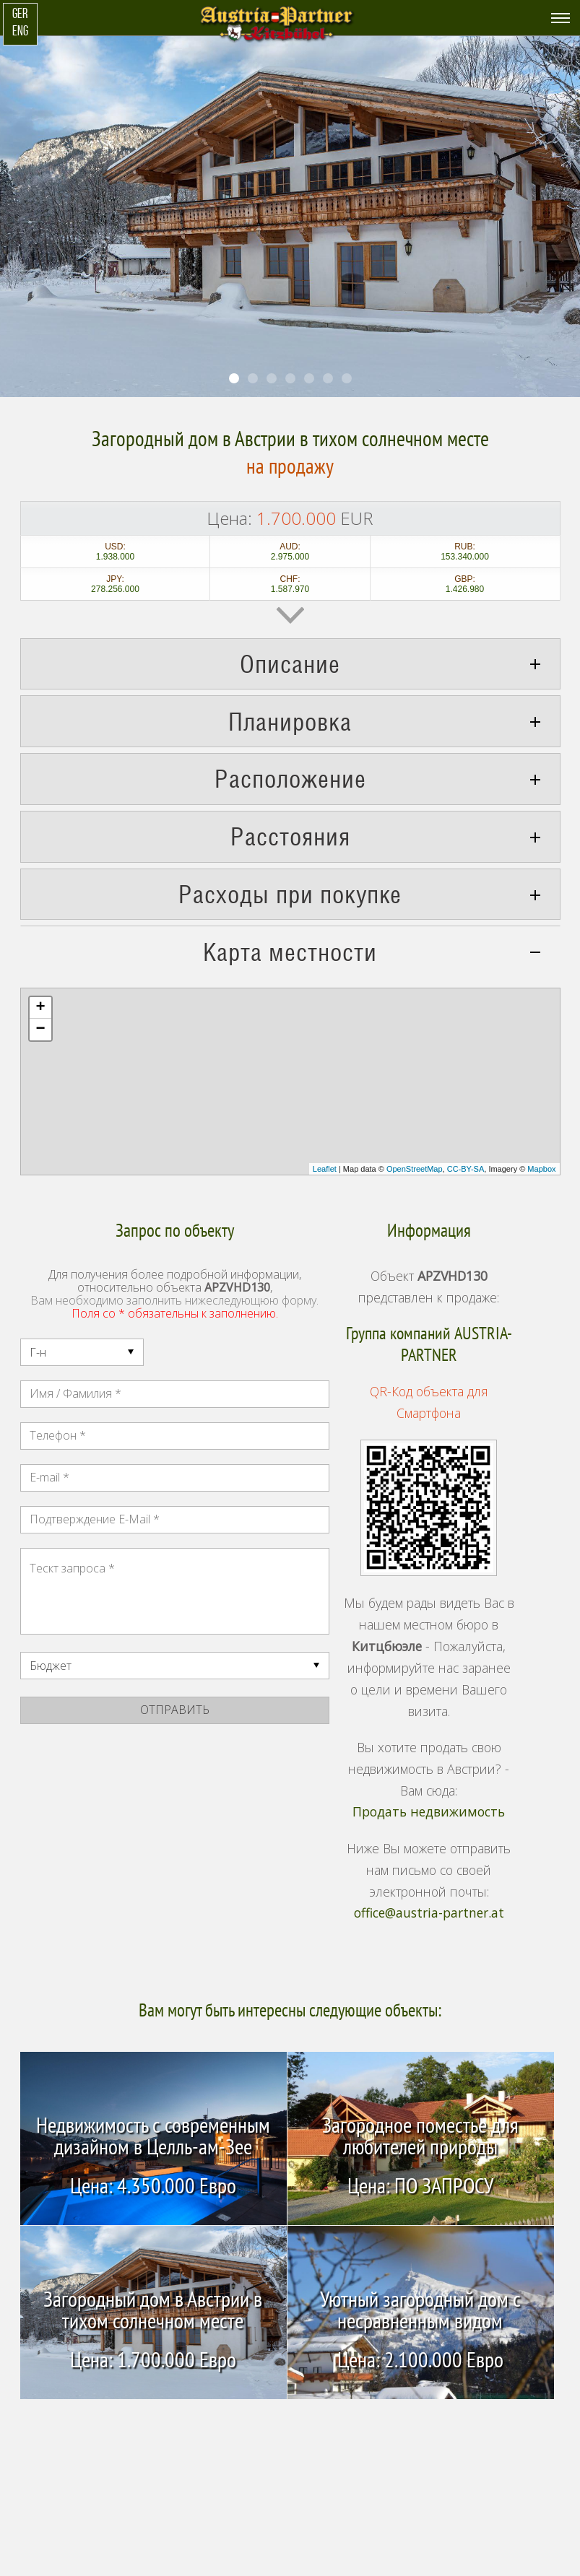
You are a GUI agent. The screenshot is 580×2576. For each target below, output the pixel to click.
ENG (20, 32)
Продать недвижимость (428, 1812)
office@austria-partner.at (429, 1913)
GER (19, 15)
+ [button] (40, 1008)
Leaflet (325, 1169)
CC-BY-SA (466, 1169)
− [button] (40, 1029)
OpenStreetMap (414, 1169)
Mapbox (541, 1169)
